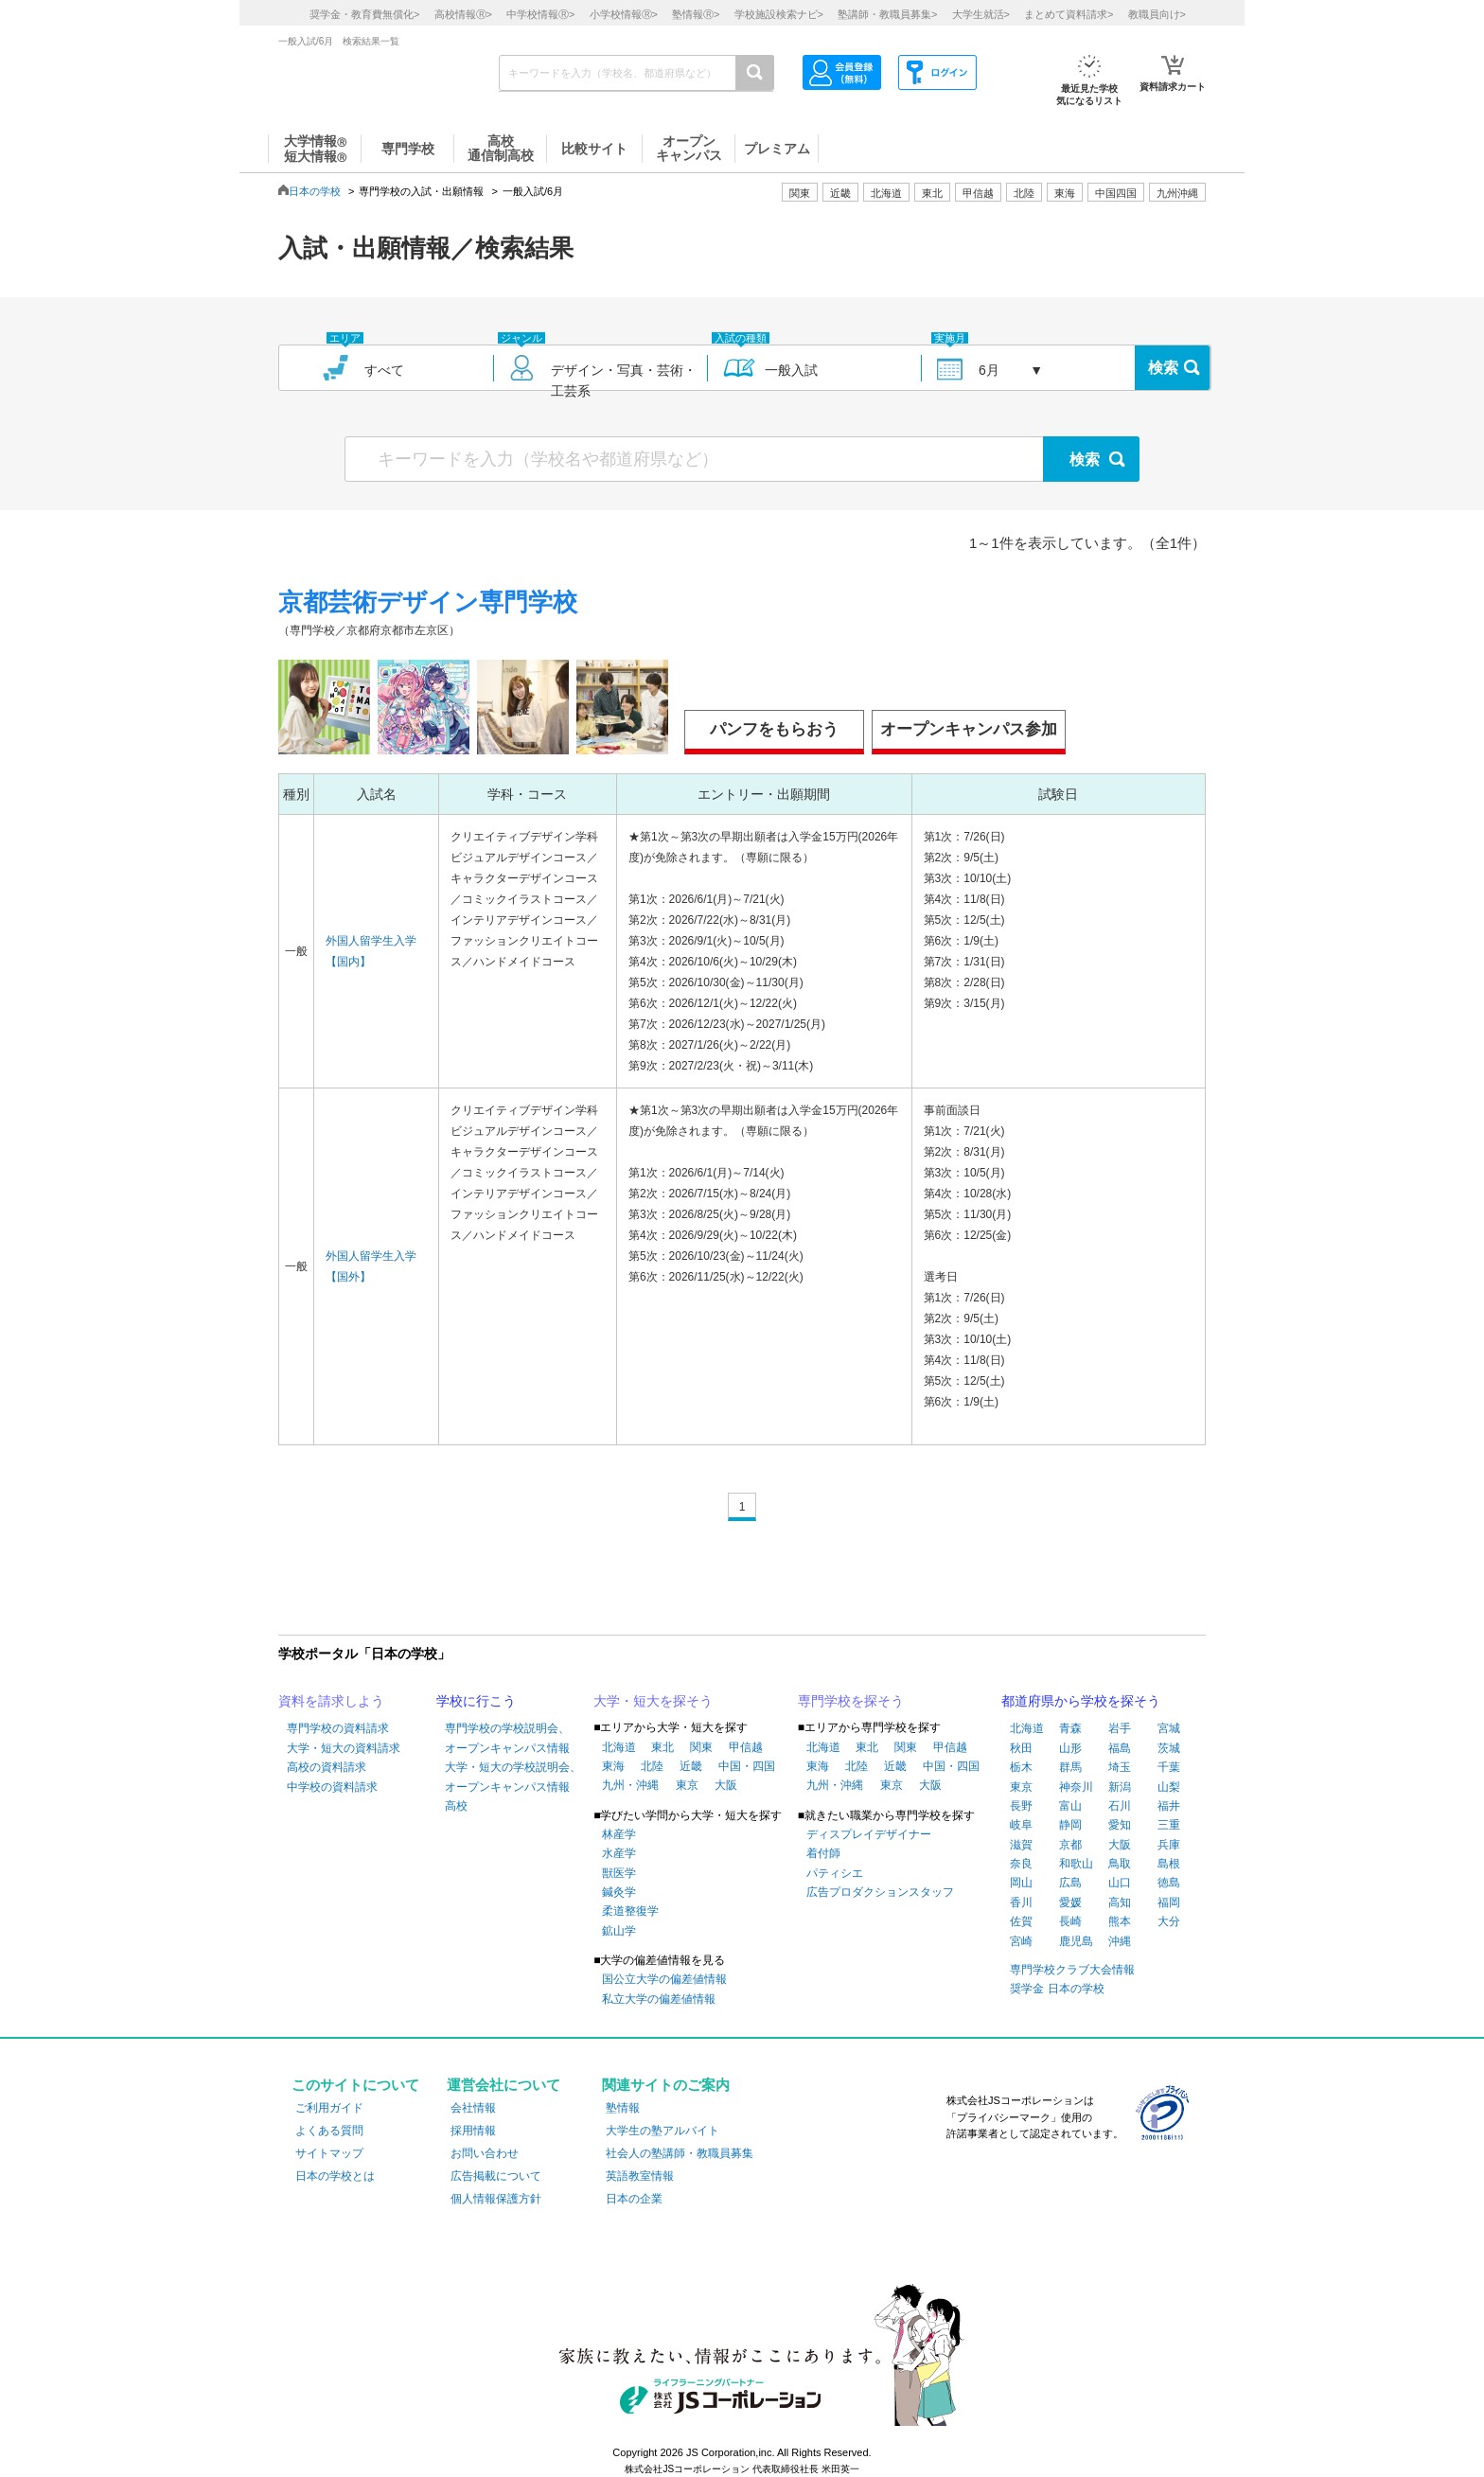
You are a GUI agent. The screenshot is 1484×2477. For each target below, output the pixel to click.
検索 (1163, 368)
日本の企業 (634, 2198)
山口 (1119, 1882)
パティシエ (834, 1873)
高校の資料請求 (326, 1767)
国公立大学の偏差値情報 (664, 1979)
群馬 (1070, 1767)
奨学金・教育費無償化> (364, 14)
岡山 (1021, 1882)
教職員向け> (1157, 14)
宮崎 (1021, 1941)
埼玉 (1119, 1767)
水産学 (619, 1853)
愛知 (1119, 1824)
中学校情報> (540, 14)
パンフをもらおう (774, 729)
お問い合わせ (484, 2153)
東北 (662, 1747)
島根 (1168, 1863)
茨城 (1168, 1748)
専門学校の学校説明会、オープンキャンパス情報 (507, 1738)
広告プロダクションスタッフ (880, 1892)
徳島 (1168, 1882)
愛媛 (1070, 1902)
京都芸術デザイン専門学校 (427, 602)
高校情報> (463, 14)
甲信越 (746, 1747)
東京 (687, 1785)
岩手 (1119, 1728)
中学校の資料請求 (332, 1787)
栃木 (1021, 1767)
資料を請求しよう (331, 1700)
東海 (613, 1766)
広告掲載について (495, 2176)
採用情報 (473, 2130)
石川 (1119, 1806)
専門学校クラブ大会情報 (1072, 1969)
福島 (1119, 1748)
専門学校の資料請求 (338, 1728)
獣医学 (619, 1873)
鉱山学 (619, 1930)
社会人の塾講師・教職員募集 (679, 2153)
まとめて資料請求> (1068, 14)
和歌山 (1076, 1863)
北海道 (886, 193)
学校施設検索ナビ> (778, 14)
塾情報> (695, 14)
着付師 (823, 1853)
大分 (1168, 1921)
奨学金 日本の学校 (1057, 1988)
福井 (1168, 1806)
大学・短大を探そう (653, 1700)
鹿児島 (1076, 1941)
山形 (1070, 1748)
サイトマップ (329, 2153)
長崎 (1070, 1921)
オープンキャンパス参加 (968, 729)
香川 (1021, 1902)
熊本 (1119, 1921)
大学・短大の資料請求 (343, 1748)
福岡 (1168, 1902)
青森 (1070, 1728)
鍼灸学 (619, 1892)
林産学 (619, 1834)
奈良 (1021, 1863)
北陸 (652, 1766)
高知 (1119, 1902)
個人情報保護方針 (495, 2198)
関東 (701, 1747)
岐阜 (1021, 1824)
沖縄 (1119, 1941)
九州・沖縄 (630, 1785)
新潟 (1119, 1787)
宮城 (1168, 1728)
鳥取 (1119, 1863)
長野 (1021, 1806)
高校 (456, 1806)
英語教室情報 (640, 2176)
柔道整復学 (630, 1911)
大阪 (726, 1785)
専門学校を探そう (851, 1700)
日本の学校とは (335, 2176)
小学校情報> (624, 14)
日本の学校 (315, 191)
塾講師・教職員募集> (887, 14)
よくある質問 (329, 2130)
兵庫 (1168, 1844)
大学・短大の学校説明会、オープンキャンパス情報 (513, 1776)
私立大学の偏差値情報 (659, 1999)
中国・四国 (746, 1766)
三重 (1168, 1824)
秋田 (1021, 1748)
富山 (1070, 1806)
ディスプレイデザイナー (868, 1834)
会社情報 (473, 2107)
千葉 (1168, 1767)
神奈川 (1076, 1787)
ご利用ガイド (329, 2107)
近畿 (691, 1766)
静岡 (1070, 1824)
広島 (1070, 1882)
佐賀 (1021, 1921)
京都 (1070, 1844)
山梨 (1168, 1787)
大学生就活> (981, 14)
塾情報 (623, 2107)
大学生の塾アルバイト (662, 2130)
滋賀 (1021, 1844)
